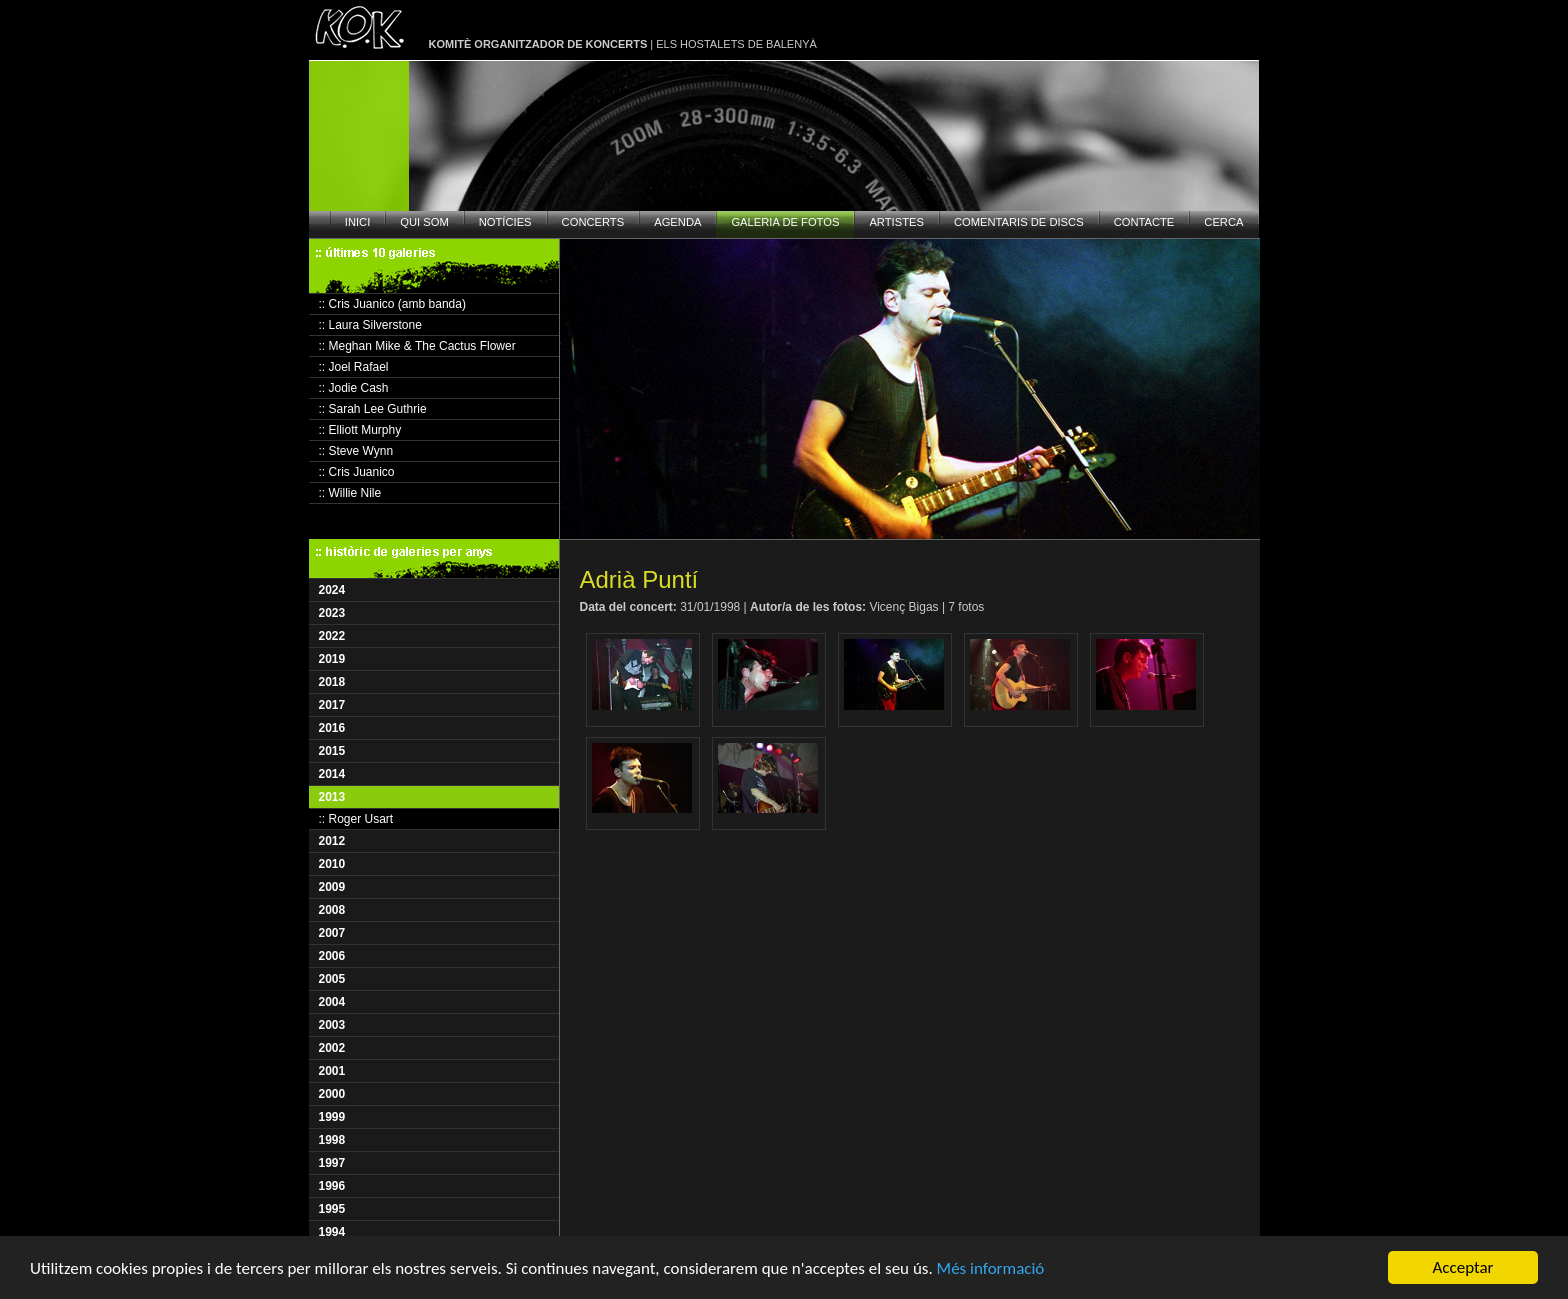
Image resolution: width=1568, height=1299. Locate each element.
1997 (332, 1163)
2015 (332, 751)
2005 (332, 979)
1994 (332, 1232)
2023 (332, 613)
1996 (332, 1186)
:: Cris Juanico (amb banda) (392, 304)
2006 (332, 956)
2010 (332, 864)
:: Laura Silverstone (370, 325)
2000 (332, 1094)
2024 (332, 590)
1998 (332, 1140)
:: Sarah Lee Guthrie (373, 409)
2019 (332, 659)
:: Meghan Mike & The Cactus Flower (417, 346)
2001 (332, 1071)
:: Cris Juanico (357, 472)
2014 (332, 774)
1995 (332, 1209)
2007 (332, 933)
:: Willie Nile (350, 493)
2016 (332, 728)
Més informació (991, 1268)
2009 (332, 887)
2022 (332, 636)
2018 (332, 682)
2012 (332, 841)
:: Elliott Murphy (360, 430)
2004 (332, 1002)
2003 (332, 1025)
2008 (332, 910)
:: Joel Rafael (354, 367)
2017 (332, 705)
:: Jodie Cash (354, 388)
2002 (332, 1048)
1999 (332, 1117)
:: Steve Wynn (356, 451)
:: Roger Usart (356, 819)
